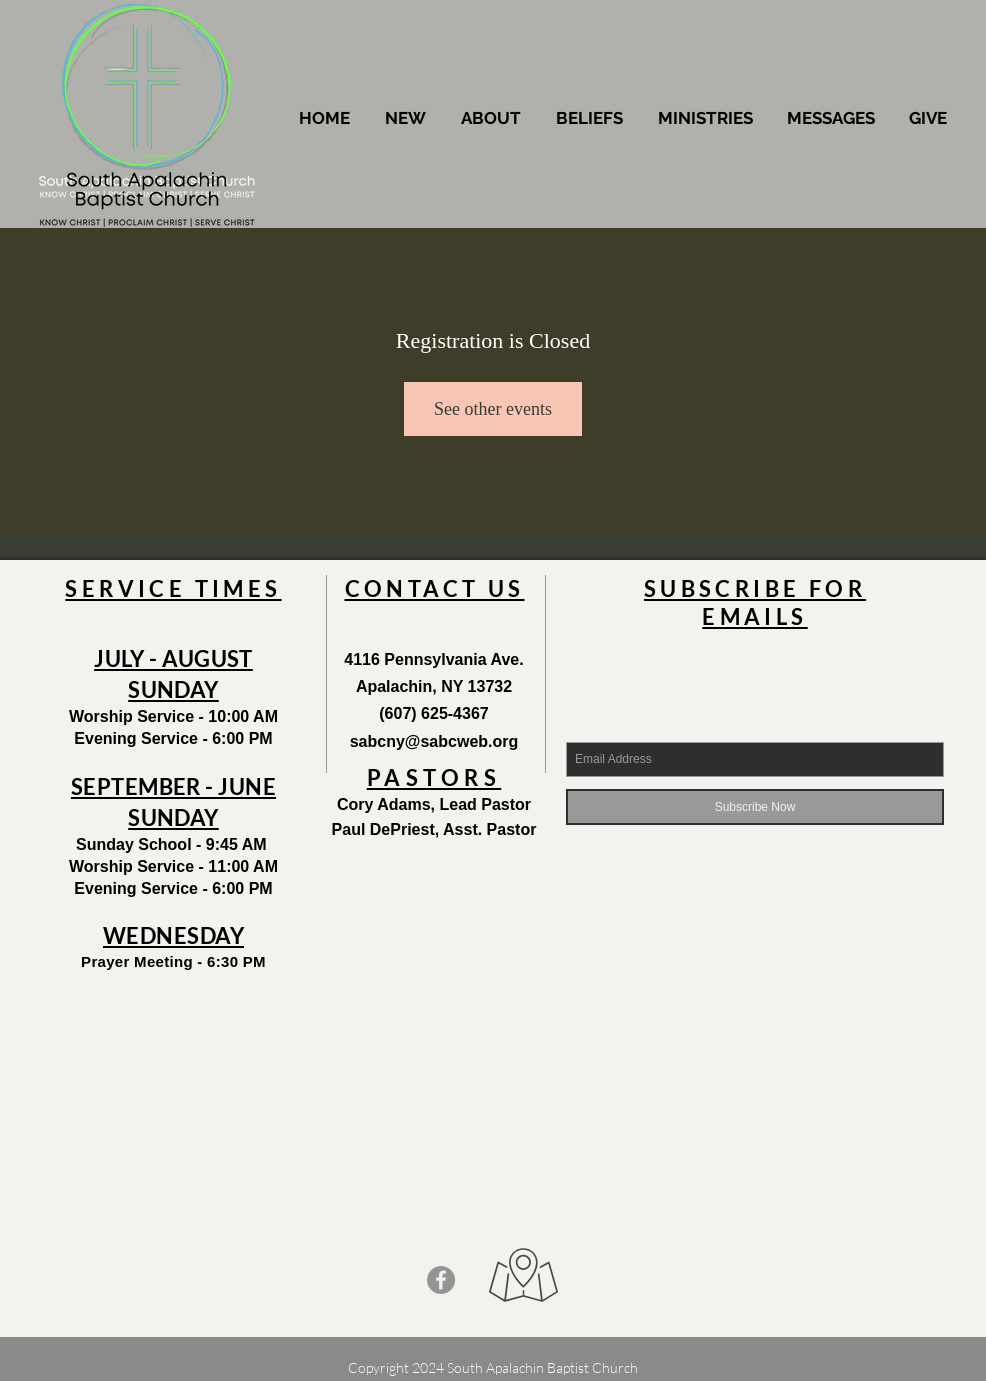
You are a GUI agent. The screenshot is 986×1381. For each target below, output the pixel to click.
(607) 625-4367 (433, 713)
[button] (491, 118)
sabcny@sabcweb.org (434, 741)
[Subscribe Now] (755, 807)
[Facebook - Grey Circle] (441, 1280)
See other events (493, 409)
